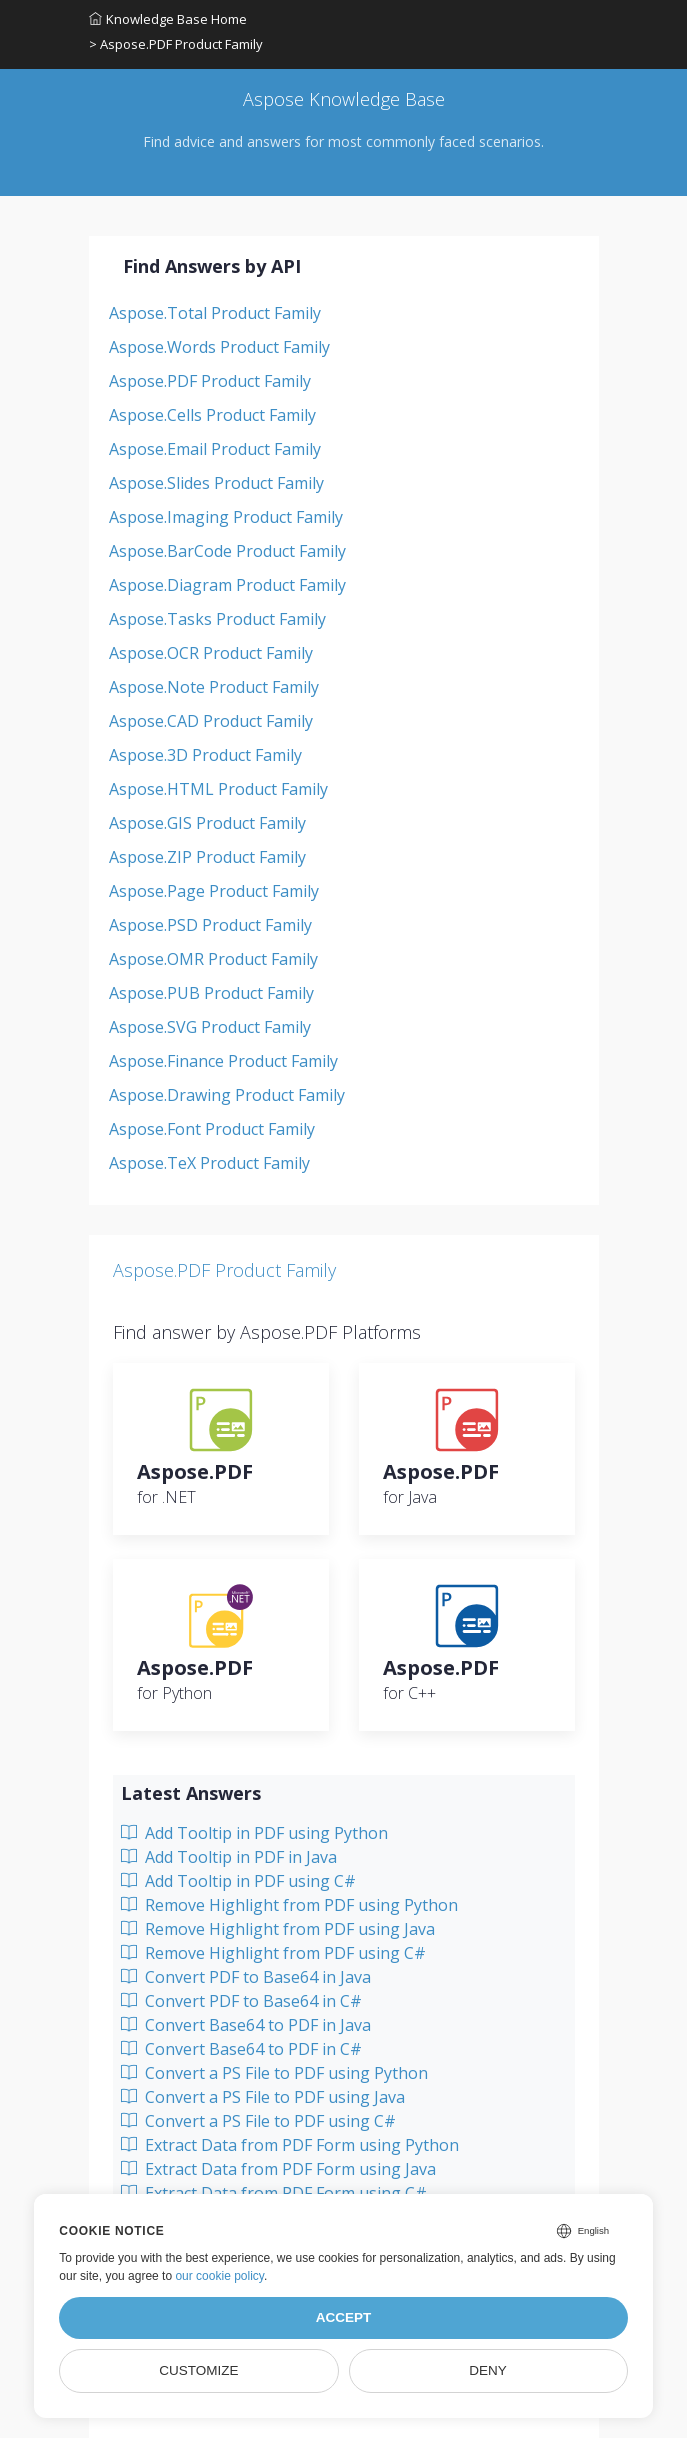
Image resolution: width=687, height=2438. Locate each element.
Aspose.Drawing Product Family (227, 1095)
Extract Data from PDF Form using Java (278, 2169)
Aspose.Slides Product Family (216, 483)
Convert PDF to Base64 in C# (241, 2001)
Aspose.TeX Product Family (209, 1163)
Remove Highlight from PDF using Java (278, 1929)
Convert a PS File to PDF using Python (274, 2073)
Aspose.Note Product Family (214, 687)
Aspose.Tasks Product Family (217, 619)
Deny (488, 2370)
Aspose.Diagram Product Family (227, 585)
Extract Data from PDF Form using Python (290, 2145)
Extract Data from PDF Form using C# (274, 2193)
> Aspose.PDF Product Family (176, 44)
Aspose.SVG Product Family (210, 1027)
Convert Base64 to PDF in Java (246, 2025)
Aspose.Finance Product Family (223, 1061)
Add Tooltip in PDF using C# (238, 1881)
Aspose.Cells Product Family (212, 415)
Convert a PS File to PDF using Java (263, 2097)
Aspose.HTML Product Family (218, 789)
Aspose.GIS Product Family (207, 823)
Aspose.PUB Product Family (211, 993)
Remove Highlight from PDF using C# (273, 1953)
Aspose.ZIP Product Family (207, 857)
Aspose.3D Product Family (205, 755)
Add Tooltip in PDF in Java (229, 1857)
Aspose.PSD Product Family (210, 925)
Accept (344, 2317)
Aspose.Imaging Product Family (226, 517)
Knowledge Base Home (168, 19)
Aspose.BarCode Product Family (227, 551)
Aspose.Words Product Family (219, 347)
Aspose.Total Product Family (215, 313)
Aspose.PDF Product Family (210, 381)
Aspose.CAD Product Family (211, 721)
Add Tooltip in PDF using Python (254, 1833)
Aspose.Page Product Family (214, 891)
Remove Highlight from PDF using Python (289, 1905)
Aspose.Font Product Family (212, 1129)
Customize (198, 2370)
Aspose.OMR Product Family (213, 959)
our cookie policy (219, 2276)
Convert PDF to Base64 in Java (246, 1977)
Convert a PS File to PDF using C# (258, 2121)
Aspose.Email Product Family (215, 449)
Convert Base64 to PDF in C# (241, 2049)
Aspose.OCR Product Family (211, 653)
